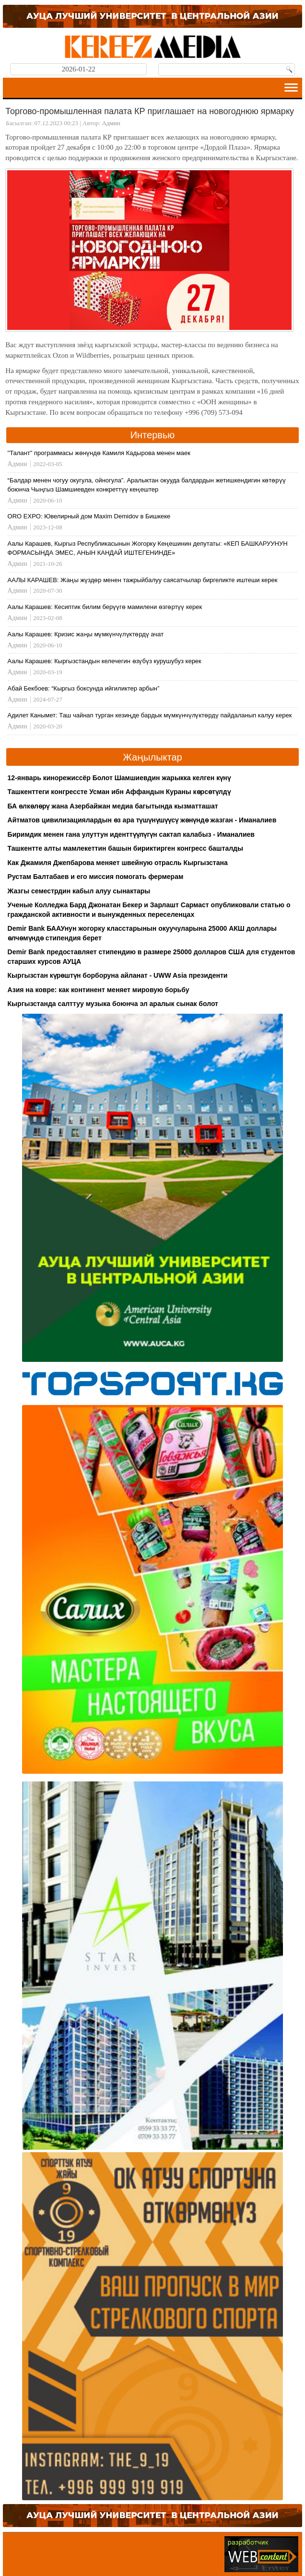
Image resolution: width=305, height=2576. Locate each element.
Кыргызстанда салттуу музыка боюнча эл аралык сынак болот (113, 1003)
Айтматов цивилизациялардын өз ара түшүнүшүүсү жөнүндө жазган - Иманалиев (142, 820)
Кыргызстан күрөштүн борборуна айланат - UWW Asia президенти (118, 975)
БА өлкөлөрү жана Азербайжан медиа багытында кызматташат (113, 806)
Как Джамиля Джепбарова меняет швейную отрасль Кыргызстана (118, 862)
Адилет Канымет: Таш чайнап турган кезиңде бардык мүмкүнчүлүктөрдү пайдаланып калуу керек (150, 715)
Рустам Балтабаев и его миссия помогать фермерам (96, 876)
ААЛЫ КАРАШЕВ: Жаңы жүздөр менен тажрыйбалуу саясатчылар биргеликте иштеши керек (143, 580)
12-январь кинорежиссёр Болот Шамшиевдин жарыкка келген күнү (119, 778)
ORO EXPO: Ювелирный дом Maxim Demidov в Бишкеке (89, 516)
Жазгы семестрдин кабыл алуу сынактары (79, 891)
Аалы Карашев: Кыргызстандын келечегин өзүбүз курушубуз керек (104, 661)
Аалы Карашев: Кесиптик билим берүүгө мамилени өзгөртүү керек (105, 606)
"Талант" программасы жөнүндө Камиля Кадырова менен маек (99, 453)
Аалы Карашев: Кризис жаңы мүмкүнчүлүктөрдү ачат (86, 634)
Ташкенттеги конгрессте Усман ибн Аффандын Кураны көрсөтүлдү (119, 792)
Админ (111, 123)
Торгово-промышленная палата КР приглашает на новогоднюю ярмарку (149, 111)
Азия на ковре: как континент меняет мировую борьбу (98, 990)
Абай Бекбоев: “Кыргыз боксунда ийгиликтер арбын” (84, 688)
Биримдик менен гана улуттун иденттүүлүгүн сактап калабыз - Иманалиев (131, 834)
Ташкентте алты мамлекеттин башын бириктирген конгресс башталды (125, 848)
